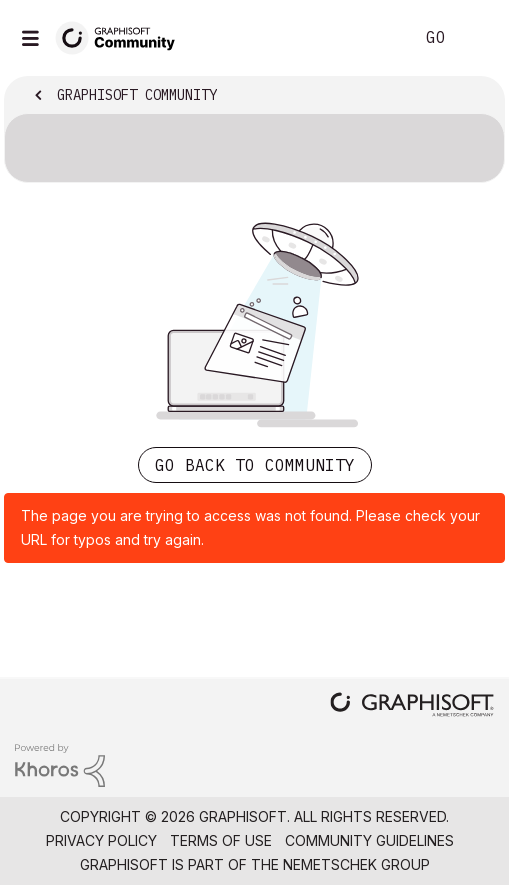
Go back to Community (255, 465)
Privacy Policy (101, 840)
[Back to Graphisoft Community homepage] (122, 36)
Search (368, 38)
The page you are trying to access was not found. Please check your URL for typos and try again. (250, 527)
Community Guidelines (369, 840)
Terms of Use (221, 840)
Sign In (477, 38)
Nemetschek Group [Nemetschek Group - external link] (356, 864)
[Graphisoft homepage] (412, 706)
